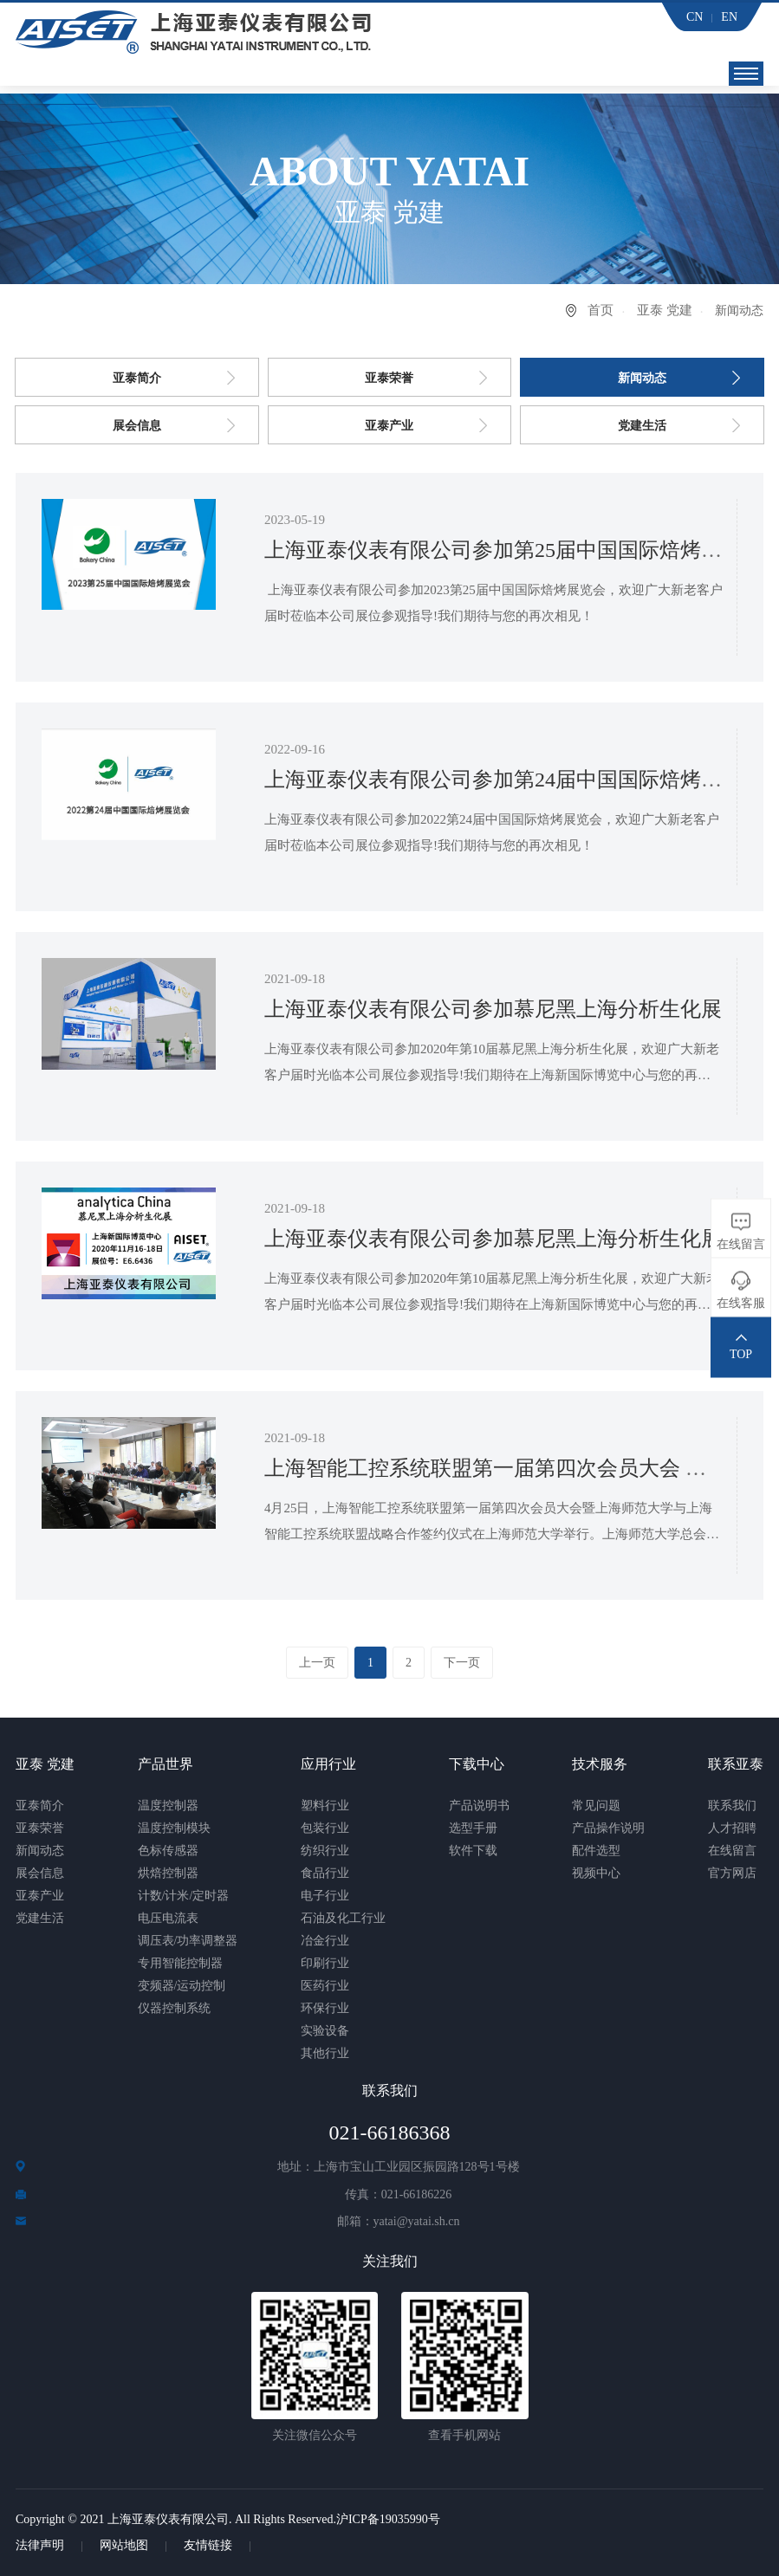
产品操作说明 (608, 1828)
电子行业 (325, 1895)
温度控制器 (168, 1805)
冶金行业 (325, 1940)
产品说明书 (479, 1805)
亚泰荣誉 (389, 378)
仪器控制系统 (174, 2008)
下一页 (463, 1662)
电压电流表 (168, 1918)
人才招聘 (732, 1828)
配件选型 (596, 1850)
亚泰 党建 (664, 310)
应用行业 (328, 1764)
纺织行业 (325, 1850)
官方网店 (732, 1873)
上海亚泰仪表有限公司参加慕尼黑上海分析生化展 (493, 1009)
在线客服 (741, 1303)
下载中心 (476, 1764)
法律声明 (40, 2545)
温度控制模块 (174, 1828)
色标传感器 (168, 1850)
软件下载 (473, 1850)
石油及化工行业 (343, 1918)
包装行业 (325, 1828)
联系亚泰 (735, 1764)
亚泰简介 (137, 378)
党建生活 (642, 425)
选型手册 (473, 1828)
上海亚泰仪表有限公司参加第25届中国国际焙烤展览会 (513, 550)
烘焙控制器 (168, 1873)
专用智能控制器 (180, 1963)
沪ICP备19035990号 (388, 2519)
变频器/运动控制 (182, 1985)
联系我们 (732, 1805)
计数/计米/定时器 (184, 1895)
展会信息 (137, 425)
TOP (741, 1354)
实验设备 (325, 2030)
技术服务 (599, 1764)
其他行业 (325, 2053)
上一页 (316, 1662)
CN (694, 16)
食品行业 (325, 1873)
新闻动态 (642, 378)
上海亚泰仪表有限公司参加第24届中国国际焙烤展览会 (513, 779)
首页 (600, 310)
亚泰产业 (389, 425)
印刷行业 (325, 1963)
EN (729, 16)
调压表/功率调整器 (188, 1940)
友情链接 (208, 2545)
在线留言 (732, 1850)
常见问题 (596, 1805)
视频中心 (596, 1873)
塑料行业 (325, 1805)
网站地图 (124, 2545)
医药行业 (325, 1985)
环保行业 (325, 2008)
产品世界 (165, 1764)
